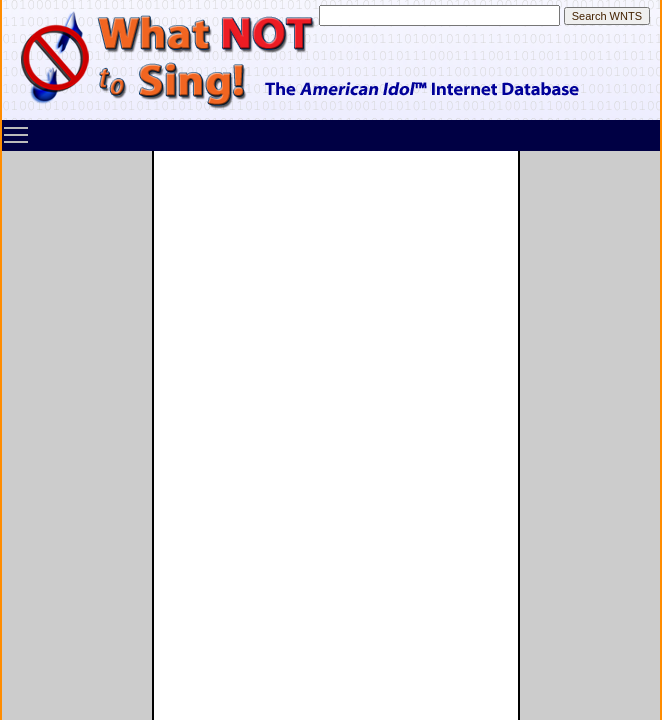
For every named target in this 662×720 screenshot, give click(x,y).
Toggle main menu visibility (17, 128)
